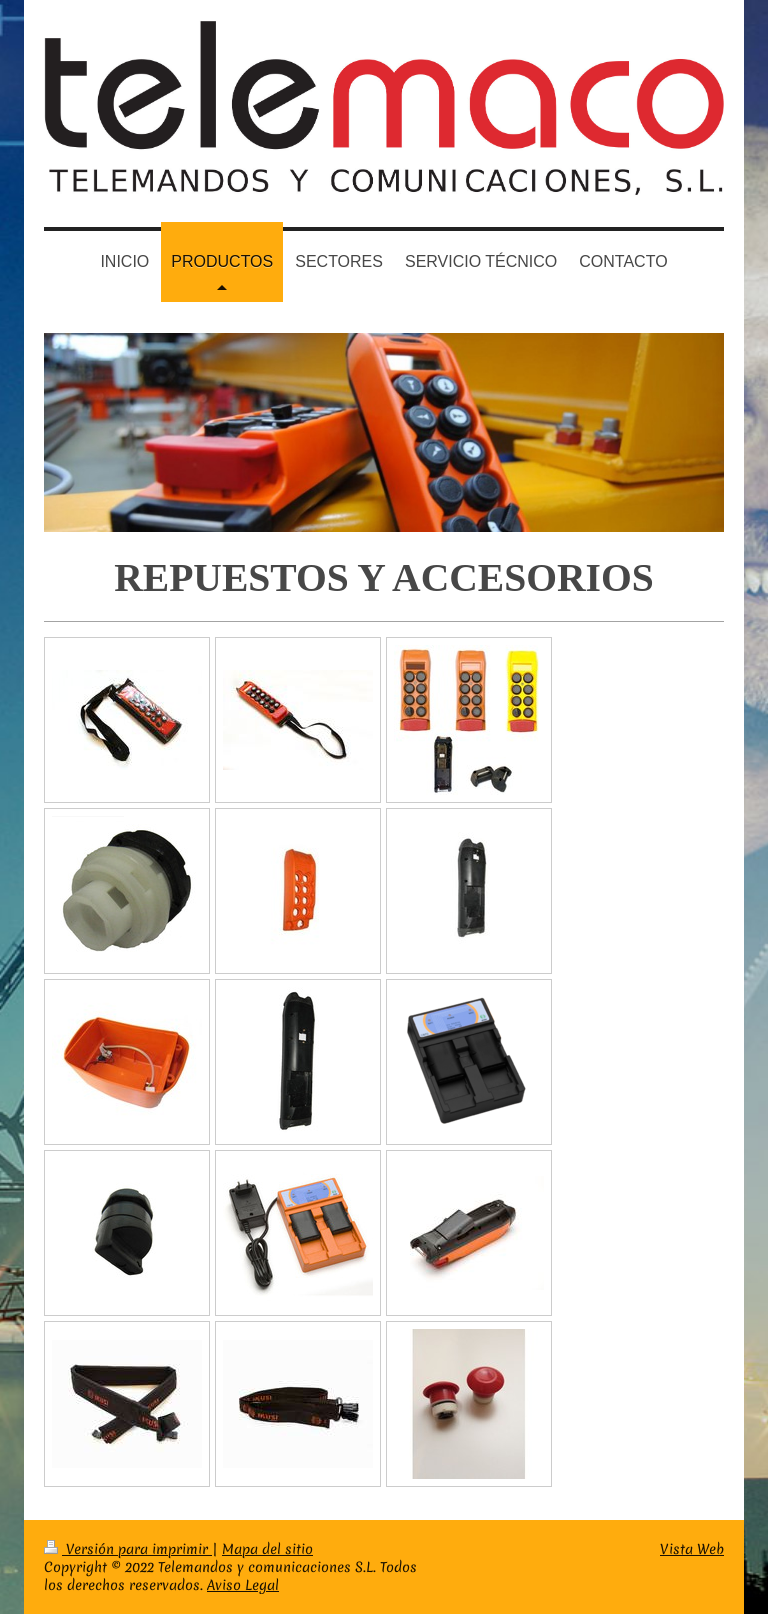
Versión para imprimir (128, 1549)
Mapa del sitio (267, 1549)
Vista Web (692, 1549)
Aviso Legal (243, 1585)
